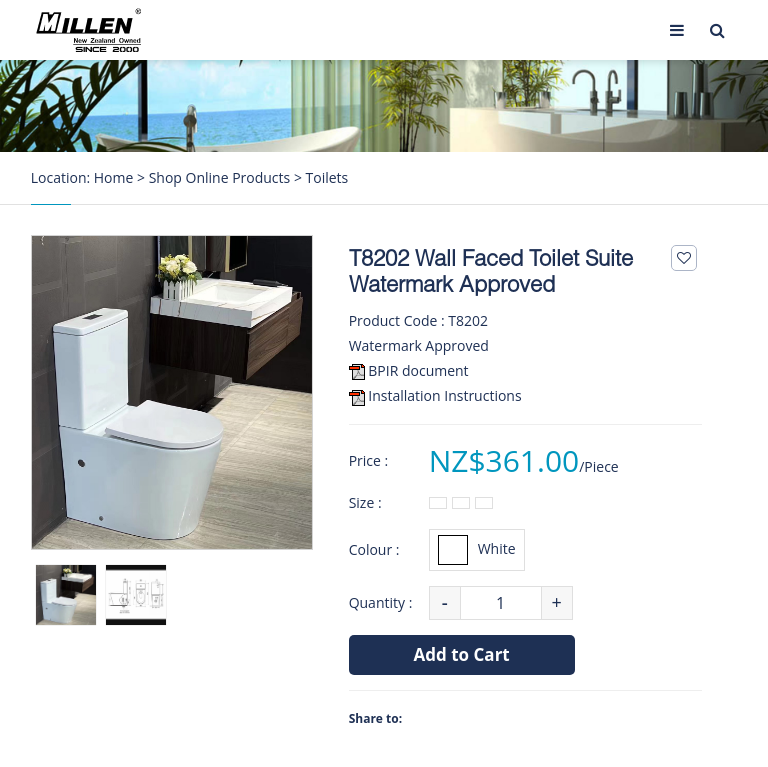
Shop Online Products (220, 178)
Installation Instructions (444, 395)
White (477, 550)
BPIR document (418, 370)
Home (114, 178)
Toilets (327, 178)
